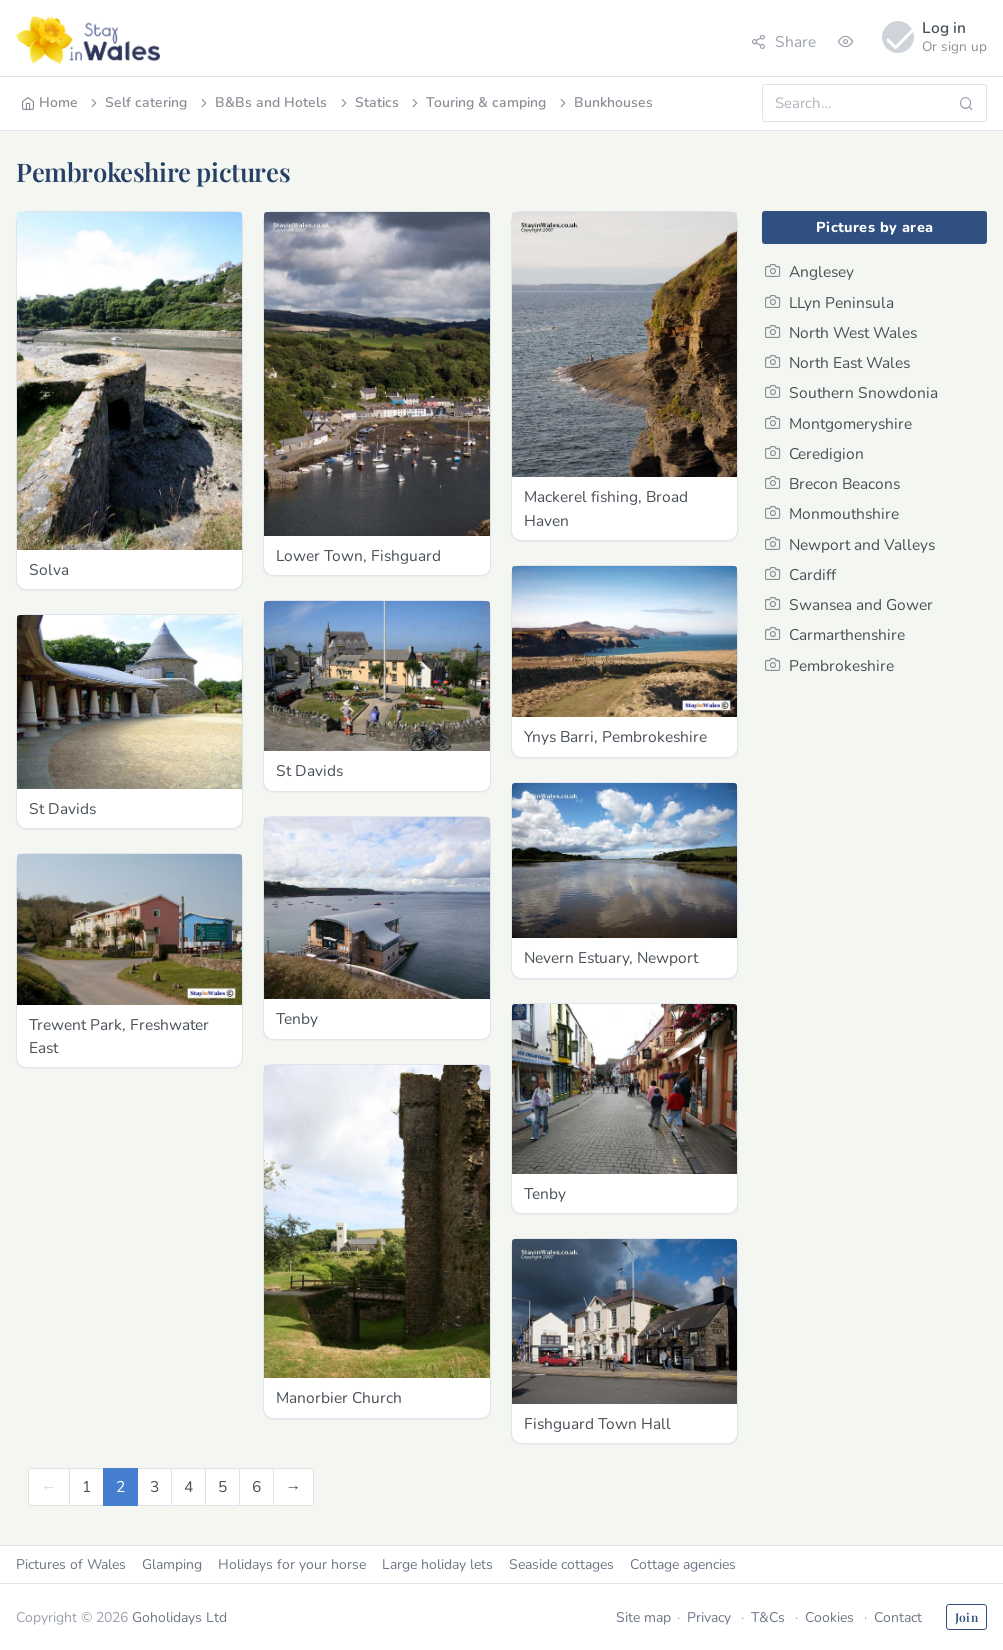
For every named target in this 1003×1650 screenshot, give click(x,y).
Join (966, 1617)
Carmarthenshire (835, 634)
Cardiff (800, 574)
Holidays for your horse (292, 1564)
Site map (643, 1617)
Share (783, 41)
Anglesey (809, 271)
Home (49, 102)
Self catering (137, 102)
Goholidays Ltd (179, 1617)
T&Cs (768, 1617)
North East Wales (837, 362)
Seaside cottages (561, 1564)
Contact (898, 1617)
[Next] (294, 1486)
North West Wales (841, 332)
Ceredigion (814, 453)
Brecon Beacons (832, 483)
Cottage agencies (683, 1564)
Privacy (709, 1617)
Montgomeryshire (838, 423)
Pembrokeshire (829, 665)
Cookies (829, 1617)
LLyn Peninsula (829, 302)
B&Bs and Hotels (262, 102)
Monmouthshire (832, 513)
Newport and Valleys (850, 544)
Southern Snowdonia (851, 392)
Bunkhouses (604, 102)
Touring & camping (477, 102)
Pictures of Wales (71, 1564)
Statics (368, 102)
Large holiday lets (437, 1564)
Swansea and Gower (849, 604)
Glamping (172, 1564)
